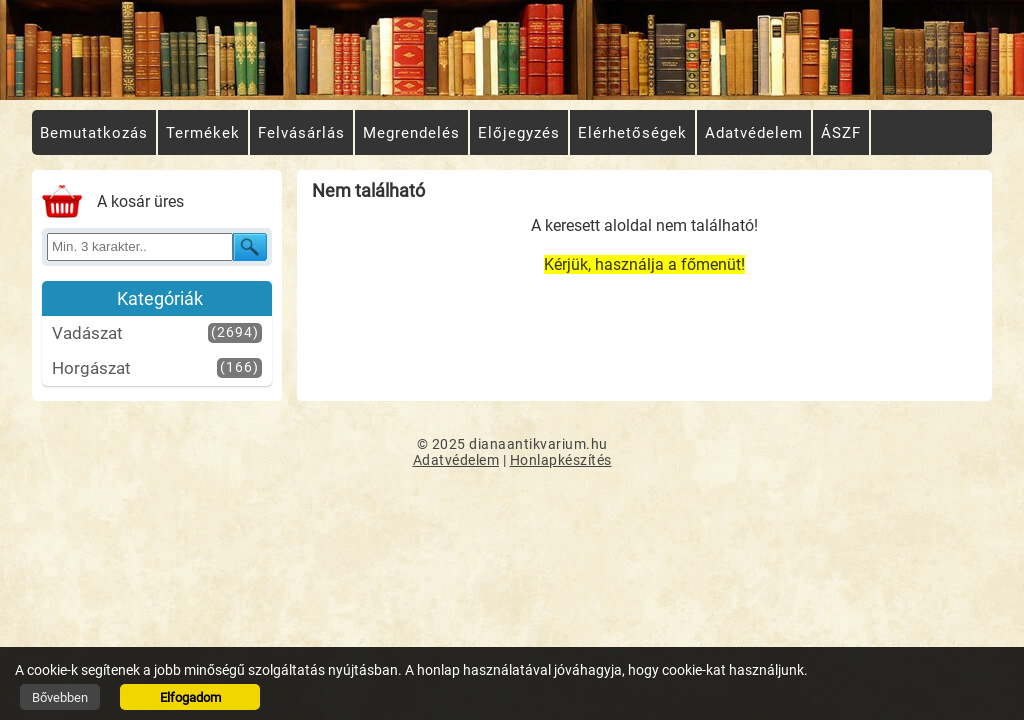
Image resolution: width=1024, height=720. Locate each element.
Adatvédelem (456, 460)
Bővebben (60, 697)
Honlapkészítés (561, 460)
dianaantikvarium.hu (538, 444)
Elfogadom (190, 697)
